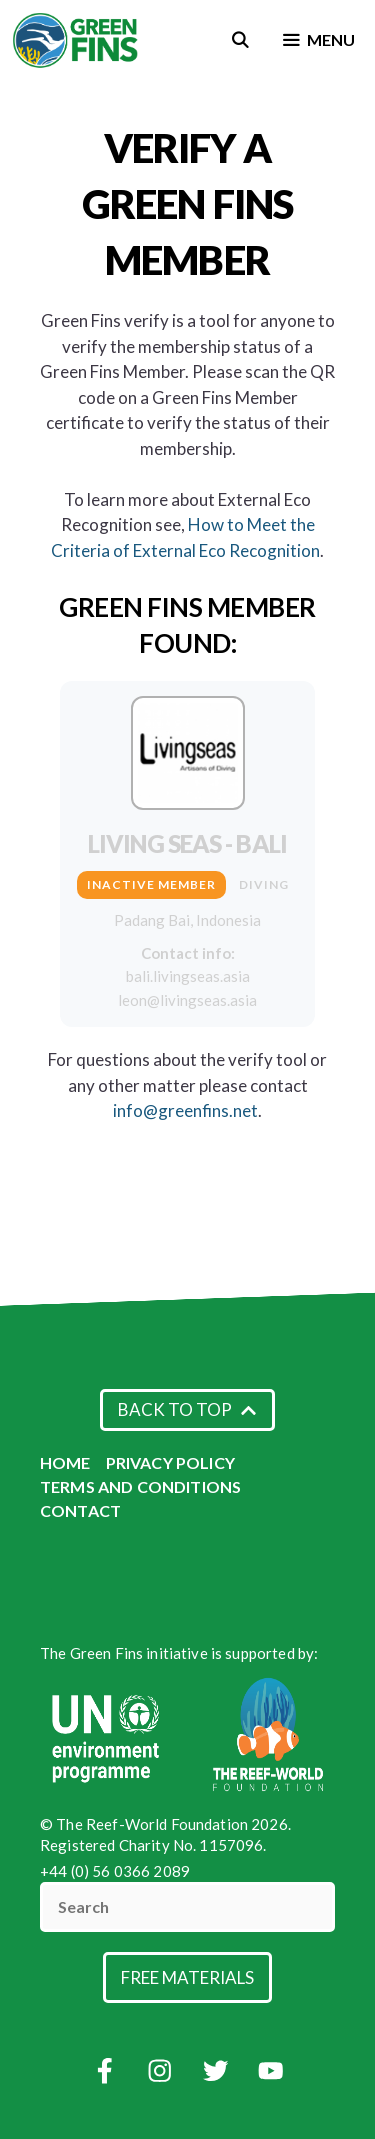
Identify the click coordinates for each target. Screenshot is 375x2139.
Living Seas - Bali (187, 843)
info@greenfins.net (185, 1110)
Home (65, 1462)
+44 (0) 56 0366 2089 (115, 1871)
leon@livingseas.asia (187, 1000)
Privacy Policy (170, 1462)
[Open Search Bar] (240, 40)
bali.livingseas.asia (188, 976)
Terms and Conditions (140, 1486)
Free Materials (187, 1977)
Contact (80, 1510)
